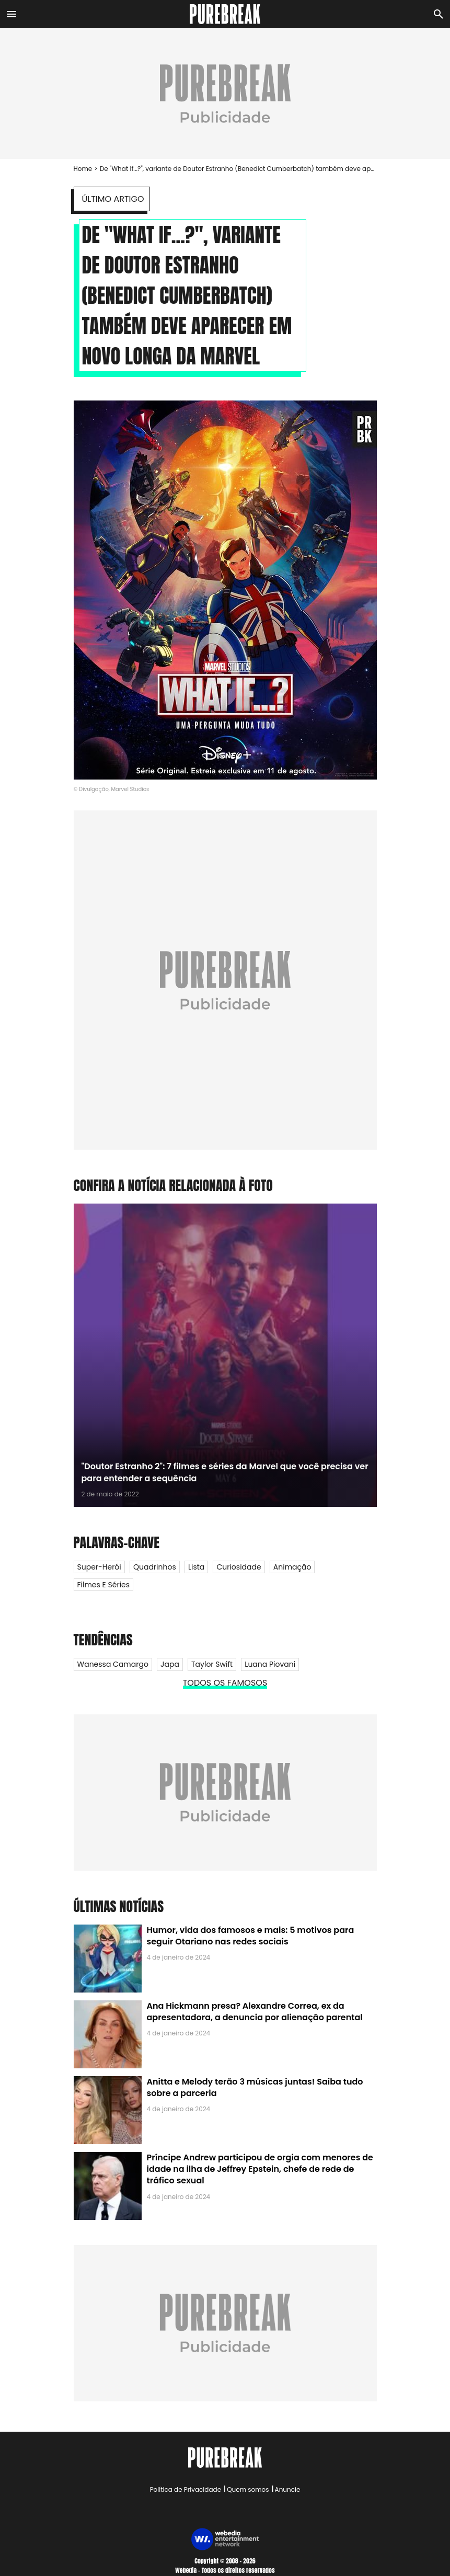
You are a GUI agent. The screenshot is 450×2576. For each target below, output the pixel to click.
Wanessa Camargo (112, 1664)
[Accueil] (225, 14)
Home (83, 168)
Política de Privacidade (185, 2489)
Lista (196, 1567)
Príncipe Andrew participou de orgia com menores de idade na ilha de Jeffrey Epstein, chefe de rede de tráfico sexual (260, 2169)
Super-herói (99, 1567)
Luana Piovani (270, 1664)
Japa (169, 1664)
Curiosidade (238, 1567)
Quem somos (248, 2489)
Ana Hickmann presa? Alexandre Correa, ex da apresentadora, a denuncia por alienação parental (255, 2011)
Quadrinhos (154, 1567)
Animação (292, 1567)
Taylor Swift (212, 1664)
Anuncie (288, 2489)
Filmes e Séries (103, 1584)
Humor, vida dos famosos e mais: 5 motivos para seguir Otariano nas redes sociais (250, 1936)
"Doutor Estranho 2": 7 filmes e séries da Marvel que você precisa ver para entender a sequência (225, 1472)
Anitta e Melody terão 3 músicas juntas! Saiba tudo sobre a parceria (255, 2087)
